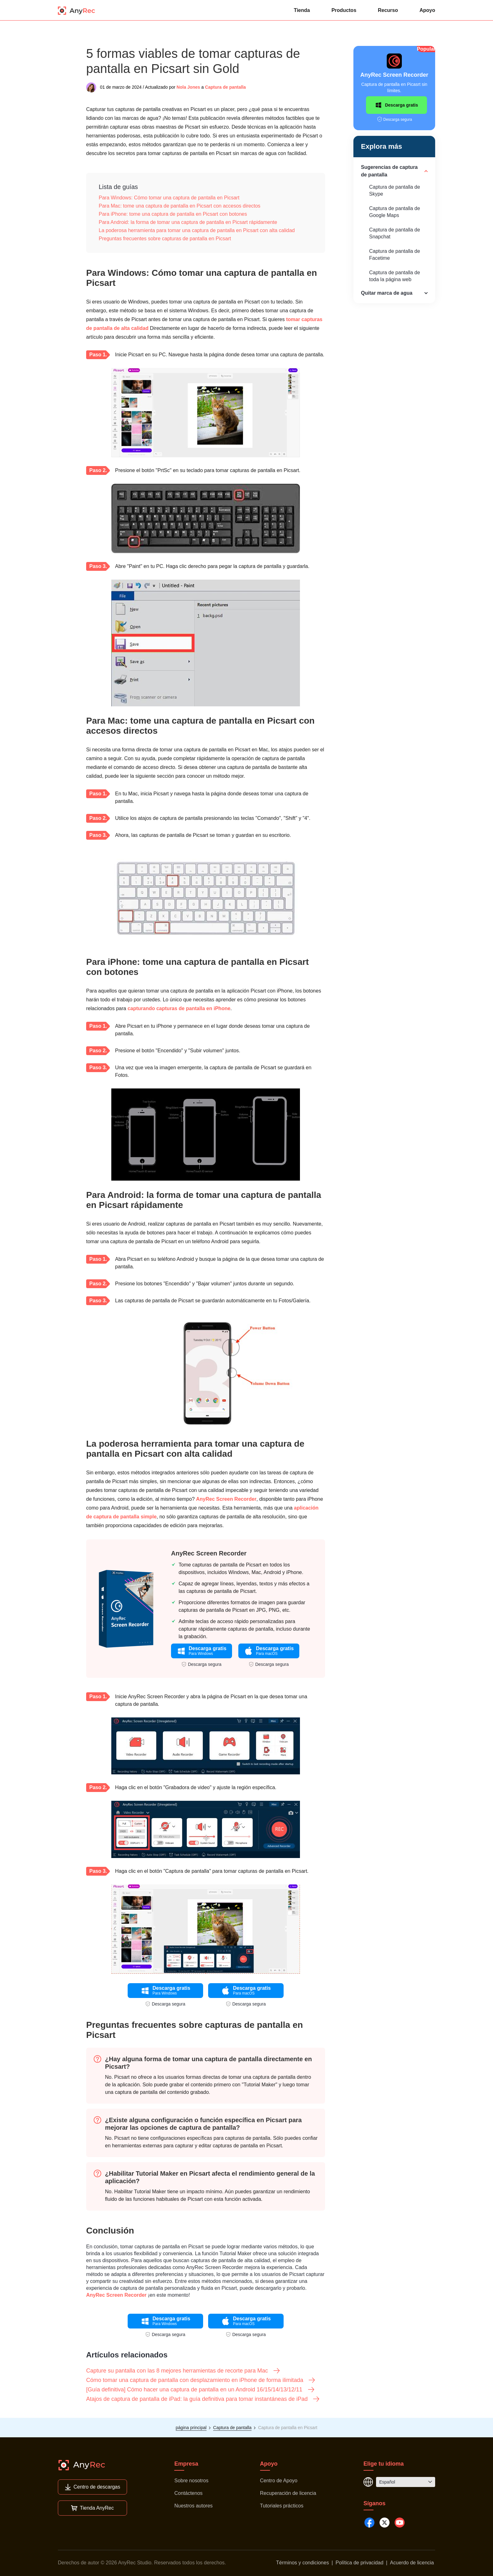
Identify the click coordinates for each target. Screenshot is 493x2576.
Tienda (302, 10)
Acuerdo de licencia (412, 2562)
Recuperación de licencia (288, 2493)
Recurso (388, 10)
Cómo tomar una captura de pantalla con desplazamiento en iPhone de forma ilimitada (201, 2380)
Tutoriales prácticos (281, 2505)
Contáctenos (188, 2493)
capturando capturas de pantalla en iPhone (179, 1008)
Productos (343, 10)
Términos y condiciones (302, 2562)
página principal (191, 2427)
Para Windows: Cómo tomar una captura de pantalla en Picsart (169, 197)
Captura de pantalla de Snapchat (394, 233)
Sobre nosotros (191, 2480)
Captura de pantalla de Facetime (394, 254)
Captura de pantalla (225, 87)
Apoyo (427, 10)
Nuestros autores (193, 2505)
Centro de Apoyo (278, 2480)
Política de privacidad (359, 2562)
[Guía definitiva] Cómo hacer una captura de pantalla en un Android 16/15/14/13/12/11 (200, 2389)
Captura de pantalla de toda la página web (394, 276)
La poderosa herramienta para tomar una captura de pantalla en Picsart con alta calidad (197, 230)
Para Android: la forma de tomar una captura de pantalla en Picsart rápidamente (188, 222)
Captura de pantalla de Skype (394, 190)
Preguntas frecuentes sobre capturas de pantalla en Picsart (165, 238)
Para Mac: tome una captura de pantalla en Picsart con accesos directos (179, 206)
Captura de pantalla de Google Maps (394, 212)
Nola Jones (188, 87)
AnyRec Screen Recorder (226, 1499)
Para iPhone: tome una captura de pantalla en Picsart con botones (173, 214)
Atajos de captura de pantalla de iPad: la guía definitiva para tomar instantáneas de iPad (203, 2399)
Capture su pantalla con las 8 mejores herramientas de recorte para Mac (183, 2370)
